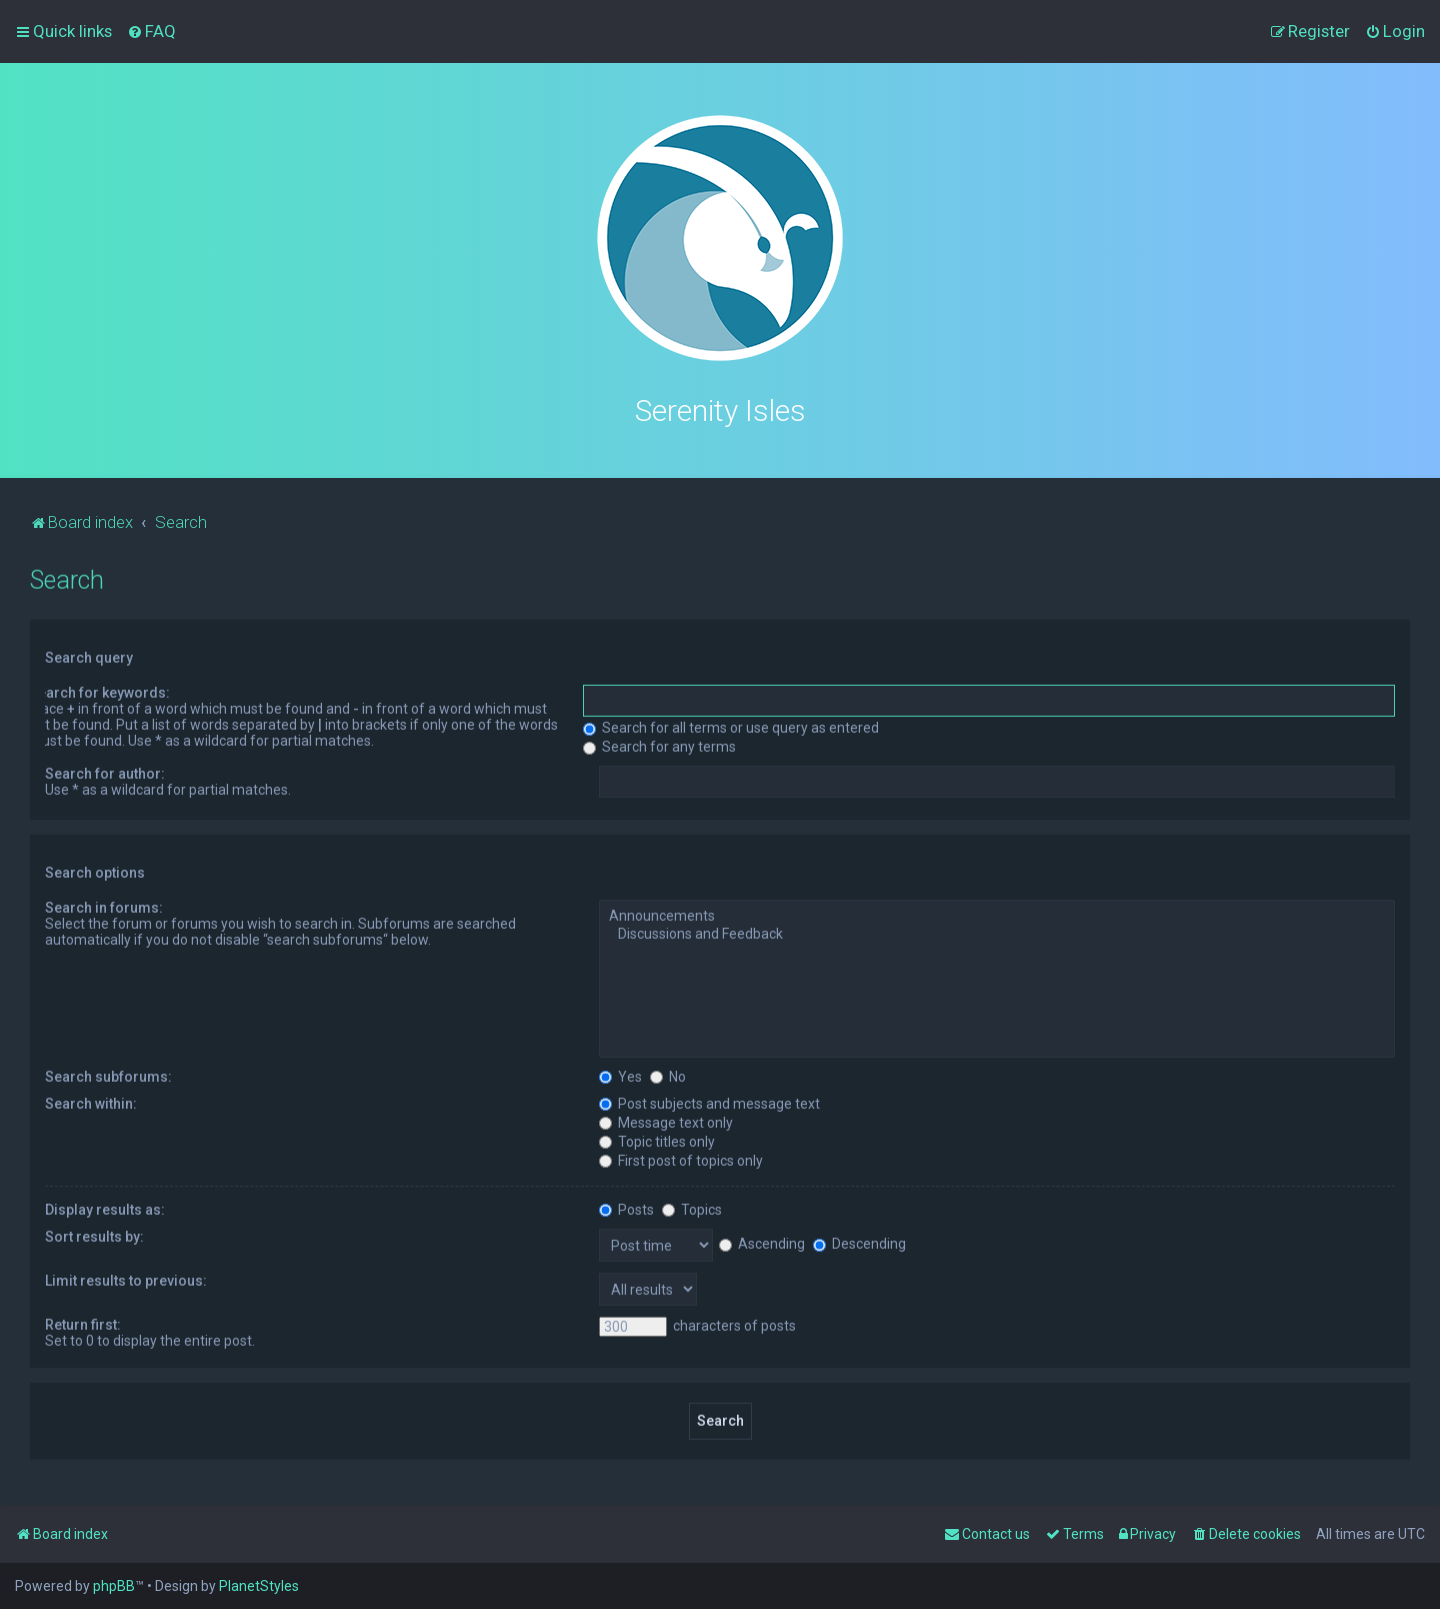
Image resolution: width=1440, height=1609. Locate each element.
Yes (620, 1073)
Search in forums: (104, 905)
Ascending (762, 1240)
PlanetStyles (259, 1586)
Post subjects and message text (709, 1100)
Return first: (83, 1321)
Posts (626, 1206)
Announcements (997, 914)
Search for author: (105, 771)
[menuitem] (151, 31)
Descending (859, 1240)
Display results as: (105, 1206)
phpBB (114, 1586)
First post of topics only (681, 1157)
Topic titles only (657, 1138)
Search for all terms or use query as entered (731, 725)
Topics (692, 1206)
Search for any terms (659, 744)
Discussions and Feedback (997, 932)
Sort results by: (94, 1233)
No (668, 1073)
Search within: (91, 1100)
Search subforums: (108, 1073)
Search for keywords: (99, 690)
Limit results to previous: (126, 1277)
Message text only (666, 1119)
